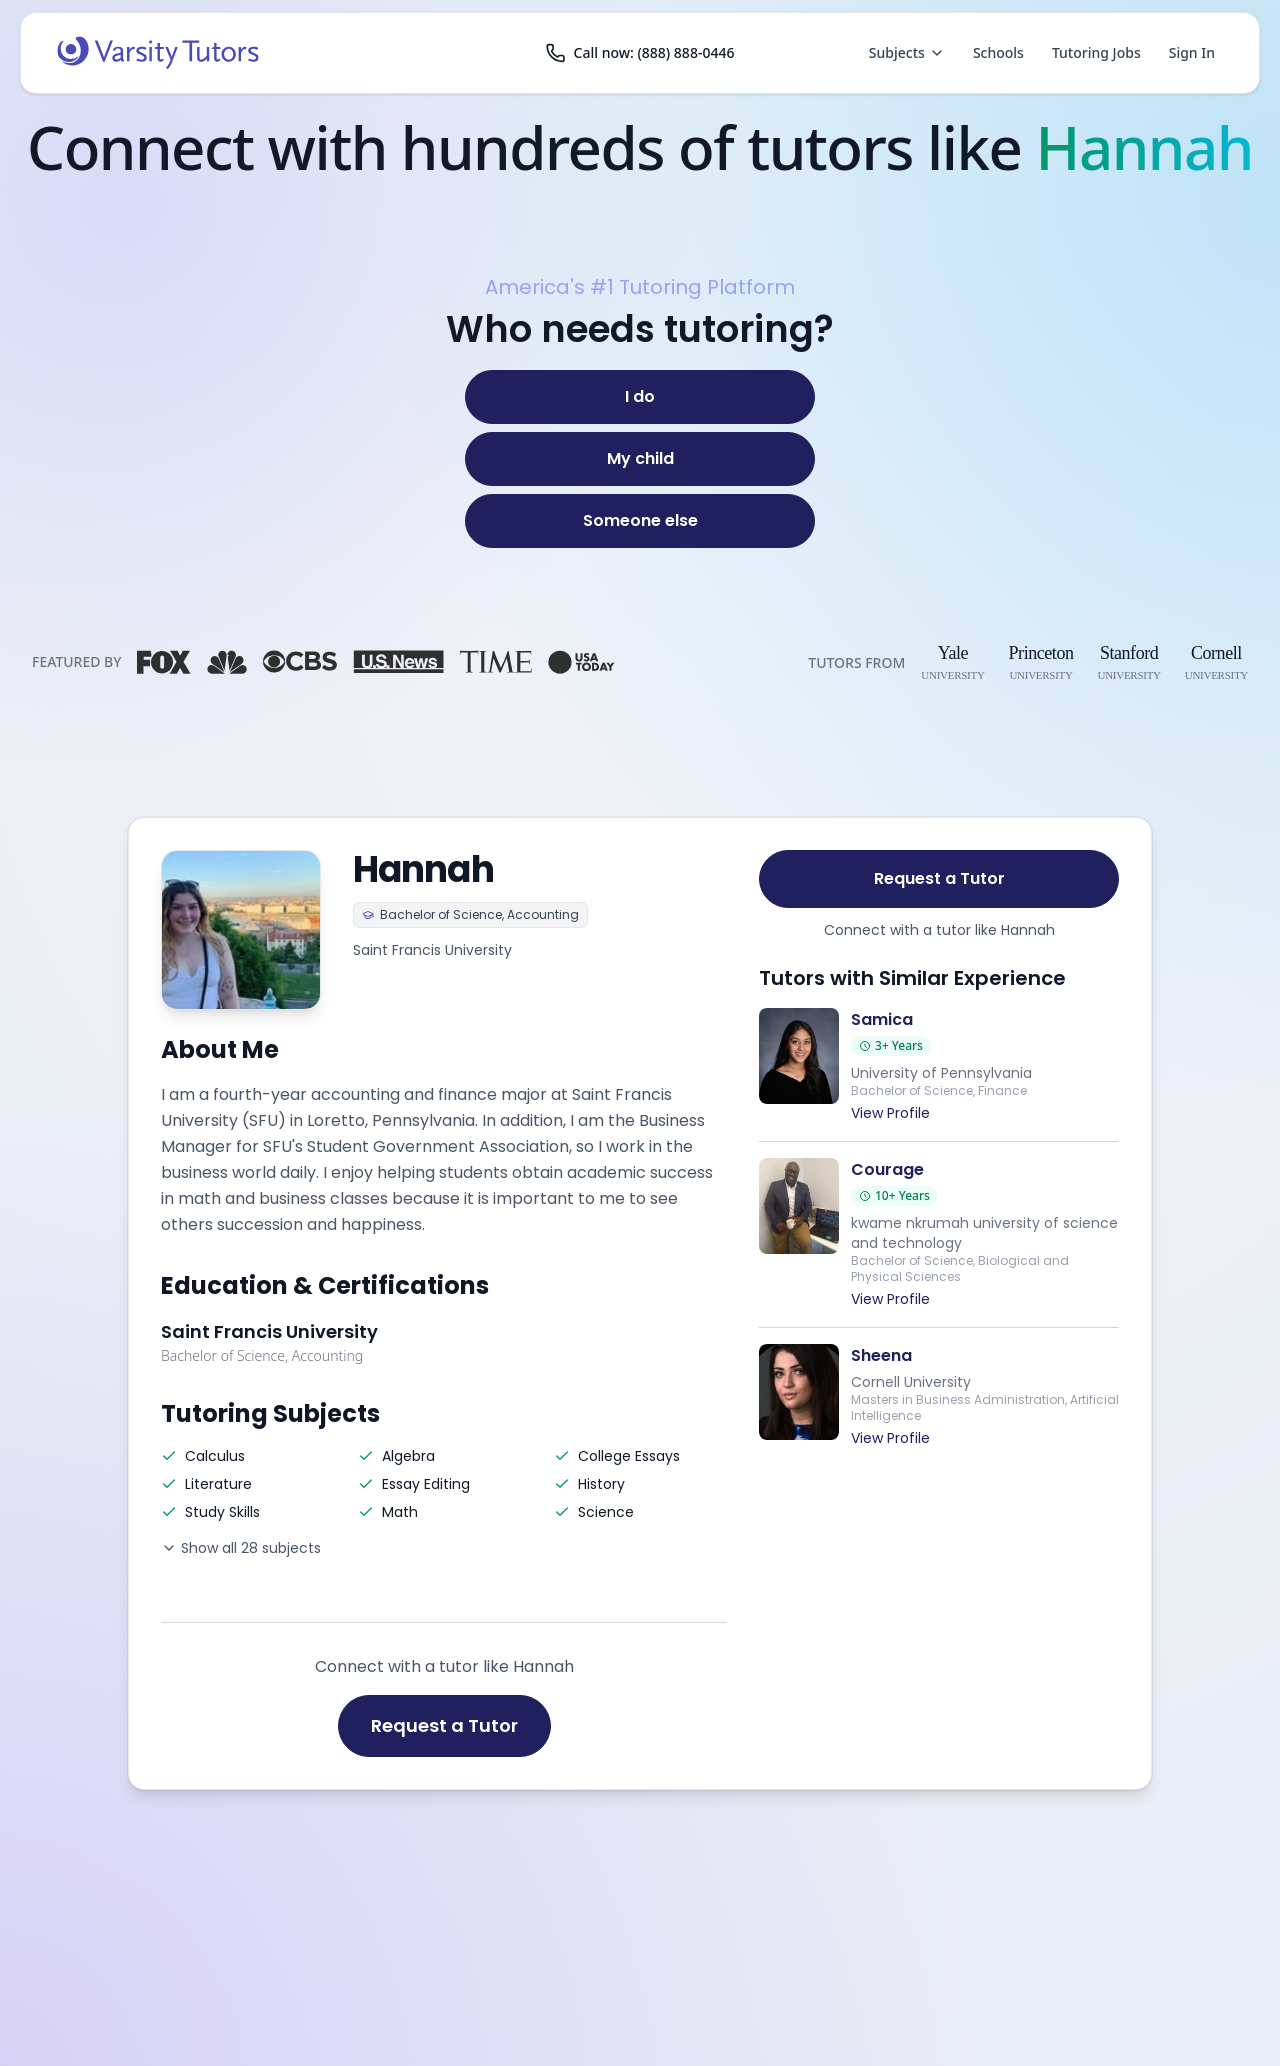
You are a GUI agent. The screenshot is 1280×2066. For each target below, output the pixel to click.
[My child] (640, 459)
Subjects (907, 52)
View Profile (890, 1113)
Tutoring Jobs (1096, 52)
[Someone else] (640, 521)
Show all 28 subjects (241, 1548)
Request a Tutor (444, 1725)
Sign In (1192, 52)
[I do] (640, 397)
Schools (998, 52)
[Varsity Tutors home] (158, 53)
